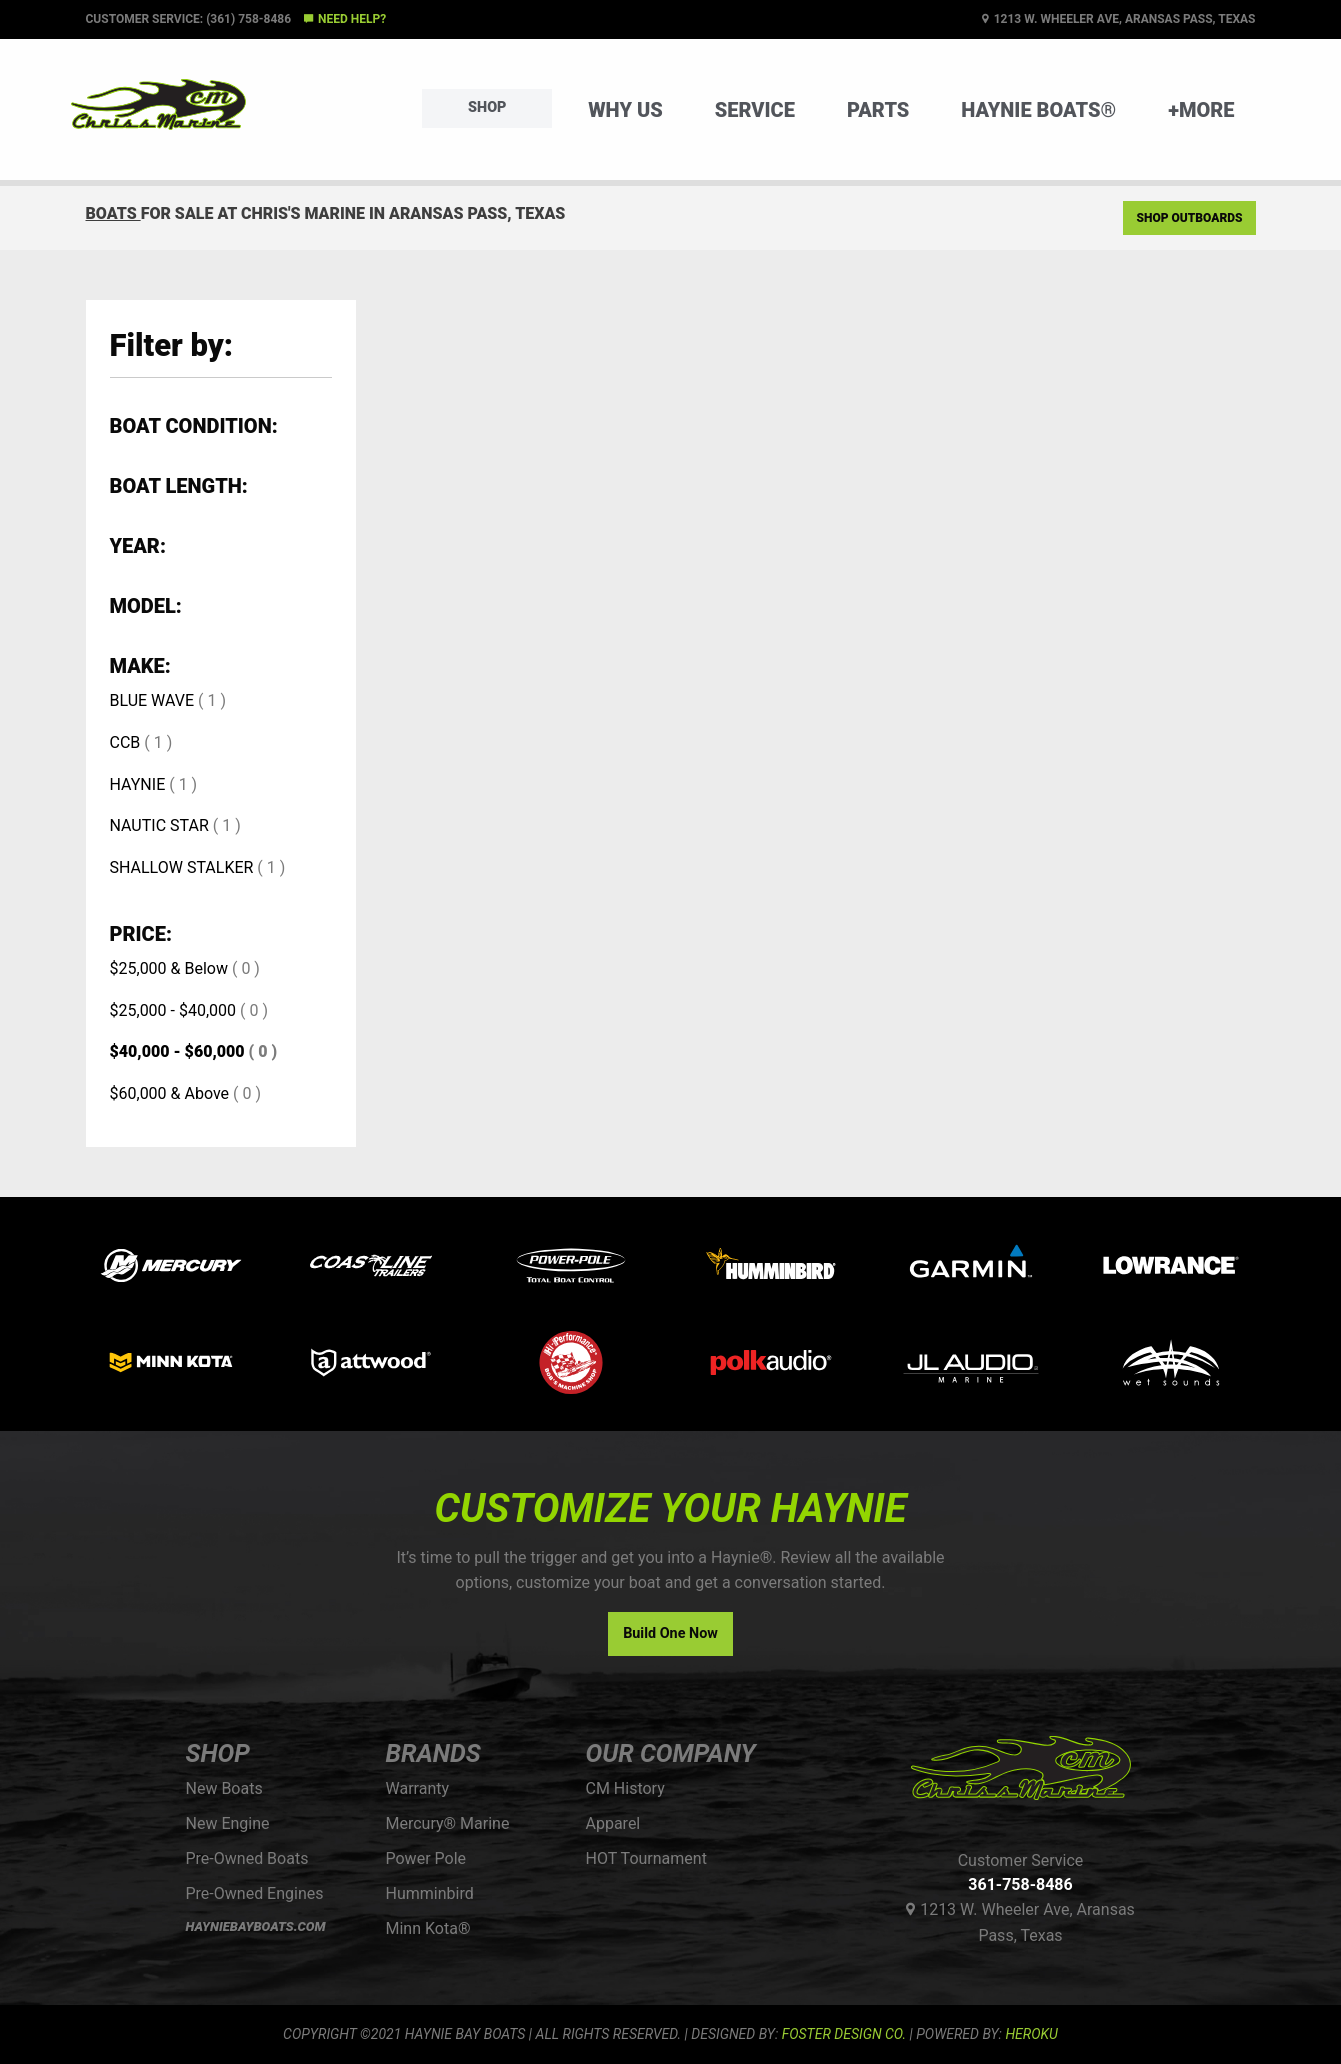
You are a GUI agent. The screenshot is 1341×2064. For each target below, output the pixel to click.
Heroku (1031, 2034)
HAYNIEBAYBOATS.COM (256, 1926)
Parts (878, 110)
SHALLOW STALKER (182, 867)
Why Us (625, 110)
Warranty (418, 1788)
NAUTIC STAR (159, 825)
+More (1201, 110)
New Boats (224, 1788)
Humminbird (430, 1893)
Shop (487, 107)
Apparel (613, 1823)
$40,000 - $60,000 (177, 1051)
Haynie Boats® (1038, 110)
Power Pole (426, 1858)
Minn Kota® (428, 1928)
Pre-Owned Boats (247, 1858)
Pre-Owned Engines (255, 1893)
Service (755, 110)
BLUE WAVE (152, 700)
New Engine (228, 1823)
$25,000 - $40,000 (173, 1010)
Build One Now (670, 1633)
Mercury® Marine (448, 1823)
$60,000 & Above (170, 1093)
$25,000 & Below (169, 968)
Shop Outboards (1189, 218)
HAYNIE (138, 784)
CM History (625, 1788)
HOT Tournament (646, 1858)
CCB (125, 742)
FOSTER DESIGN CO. (844, 2034)
